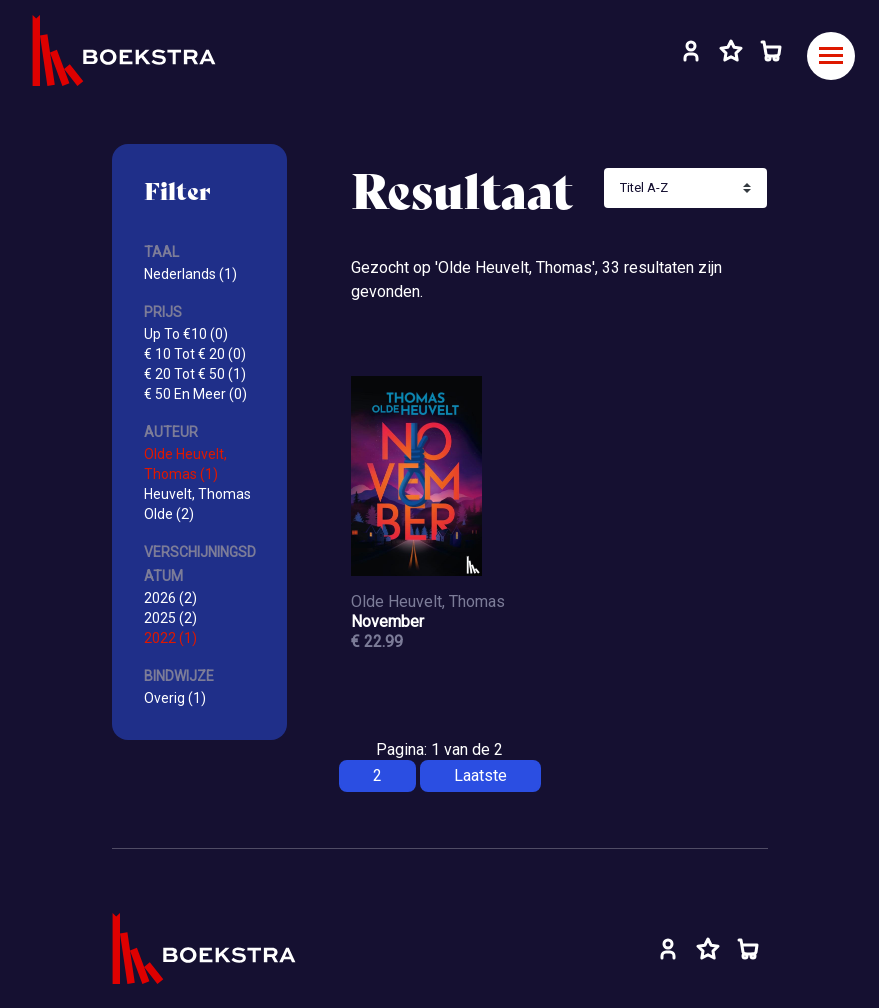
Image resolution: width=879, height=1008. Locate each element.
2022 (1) (170, 638)
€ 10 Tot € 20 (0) (195, 354)
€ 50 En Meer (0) (195, 394)
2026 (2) (170, 598)
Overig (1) (175, 698)
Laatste (480, 775)
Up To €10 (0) (186, 334)
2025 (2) (170, 618)
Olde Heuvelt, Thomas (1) (185, 464)
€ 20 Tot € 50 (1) (195, 374)
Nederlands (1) (190, 274)
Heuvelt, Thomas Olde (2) (197, 504)
